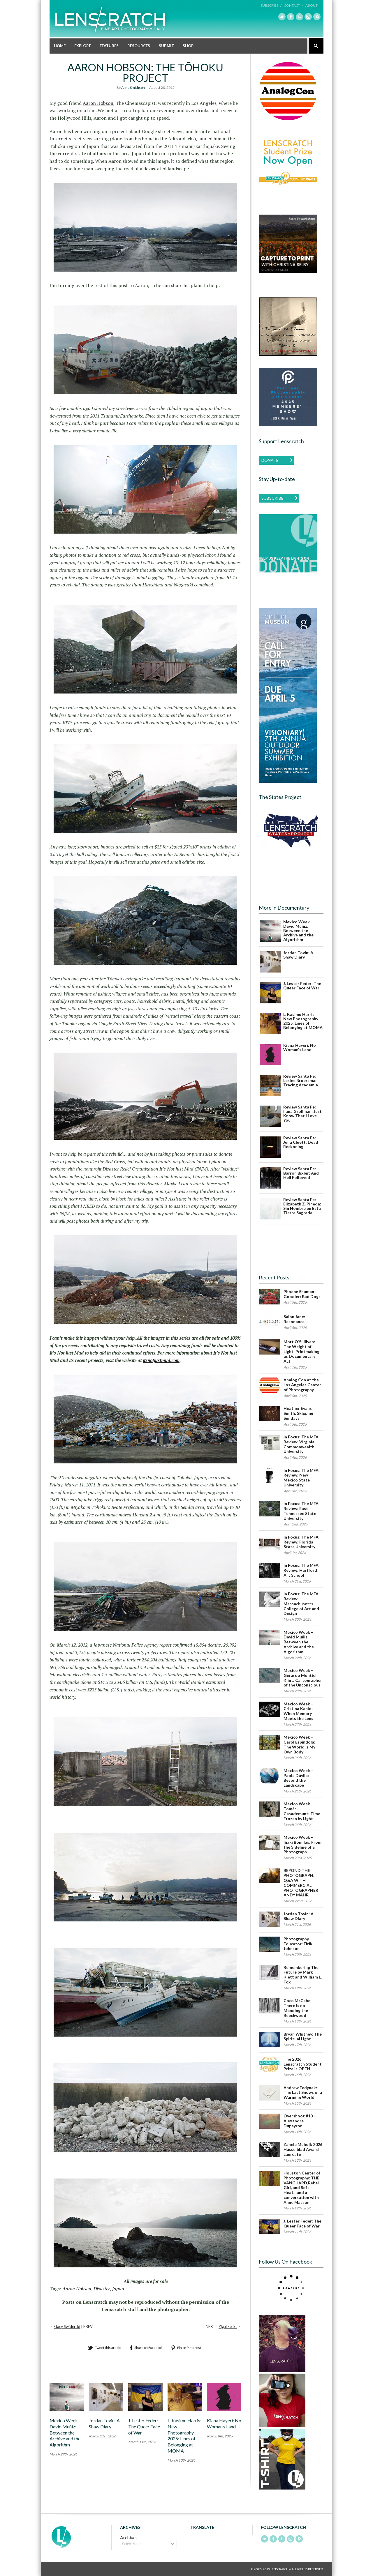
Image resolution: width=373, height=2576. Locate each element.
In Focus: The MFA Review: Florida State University (301, 1541)
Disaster (102, 2288)
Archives (129, 2537)
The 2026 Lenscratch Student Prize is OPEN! (303, 2063)
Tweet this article (108, 2347)
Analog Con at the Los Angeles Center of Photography (302, 1384)
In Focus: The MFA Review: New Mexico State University (301, 1477)
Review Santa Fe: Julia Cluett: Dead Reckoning (300, 1142)
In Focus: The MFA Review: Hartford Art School (301, 1570)
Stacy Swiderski (67, 2326)
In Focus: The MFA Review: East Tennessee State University (301, 1510)
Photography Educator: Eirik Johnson (298, 1943)
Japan (118, 2288)
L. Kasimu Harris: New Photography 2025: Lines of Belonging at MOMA (184, 2435)
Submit (166, 45)
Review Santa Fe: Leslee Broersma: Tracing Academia (300, 1080)
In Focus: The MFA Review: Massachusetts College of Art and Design (301, 1603)
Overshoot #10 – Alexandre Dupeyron (300, 2120)
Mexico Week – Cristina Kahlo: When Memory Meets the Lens (298, 1711)
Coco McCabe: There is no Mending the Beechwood (298, 2007)
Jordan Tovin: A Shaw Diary (104, 2423)
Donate (270, 459)
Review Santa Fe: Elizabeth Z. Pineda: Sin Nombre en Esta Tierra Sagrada (302, 1206)
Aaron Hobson (98, 103)
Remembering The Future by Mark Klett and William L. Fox (303, 1974)
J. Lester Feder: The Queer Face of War (144, 2426)
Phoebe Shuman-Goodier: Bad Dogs (302, 1294)
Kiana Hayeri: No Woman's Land (299, 1047)
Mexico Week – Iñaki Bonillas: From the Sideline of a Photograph (302, 1844)
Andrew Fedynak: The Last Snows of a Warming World (303, 2092)
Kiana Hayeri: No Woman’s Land (224, 2423)
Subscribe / (271, 5)
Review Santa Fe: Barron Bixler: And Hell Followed (301, 1173)
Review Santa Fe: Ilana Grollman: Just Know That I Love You (302, 1113)
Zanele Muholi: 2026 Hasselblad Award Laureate (303, 2149)
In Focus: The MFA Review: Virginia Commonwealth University (301, 1444)
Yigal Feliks (228, 2326)
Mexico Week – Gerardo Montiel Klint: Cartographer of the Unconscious (303, 1677)
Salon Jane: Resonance (294, 1319)
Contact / (293, 5)
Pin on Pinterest (189, 2347)
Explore (82, 45)
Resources (138, 45)
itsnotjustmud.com (161, 1360)
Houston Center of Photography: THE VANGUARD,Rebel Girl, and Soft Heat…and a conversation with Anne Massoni (302, 2187)
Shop (188, 45)
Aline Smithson (133, 87)
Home (60, 45)
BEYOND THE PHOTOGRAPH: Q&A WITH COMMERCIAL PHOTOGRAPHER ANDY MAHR (301, 1882)
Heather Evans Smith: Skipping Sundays (298, 1412)
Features (109, 45)
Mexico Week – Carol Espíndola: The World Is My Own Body (299, 1744)
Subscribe (272, 497)
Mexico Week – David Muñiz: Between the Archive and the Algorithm (65, 2432)
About (311, 5)
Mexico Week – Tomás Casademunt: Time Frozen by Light (302, 1811)
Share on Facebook (148, 2347)
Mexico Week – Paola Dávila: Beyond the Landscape (298, 1777)
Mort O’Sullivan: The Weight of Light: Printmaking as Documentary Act (301, 1351)
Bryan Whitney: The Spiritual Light (303, 2036)
